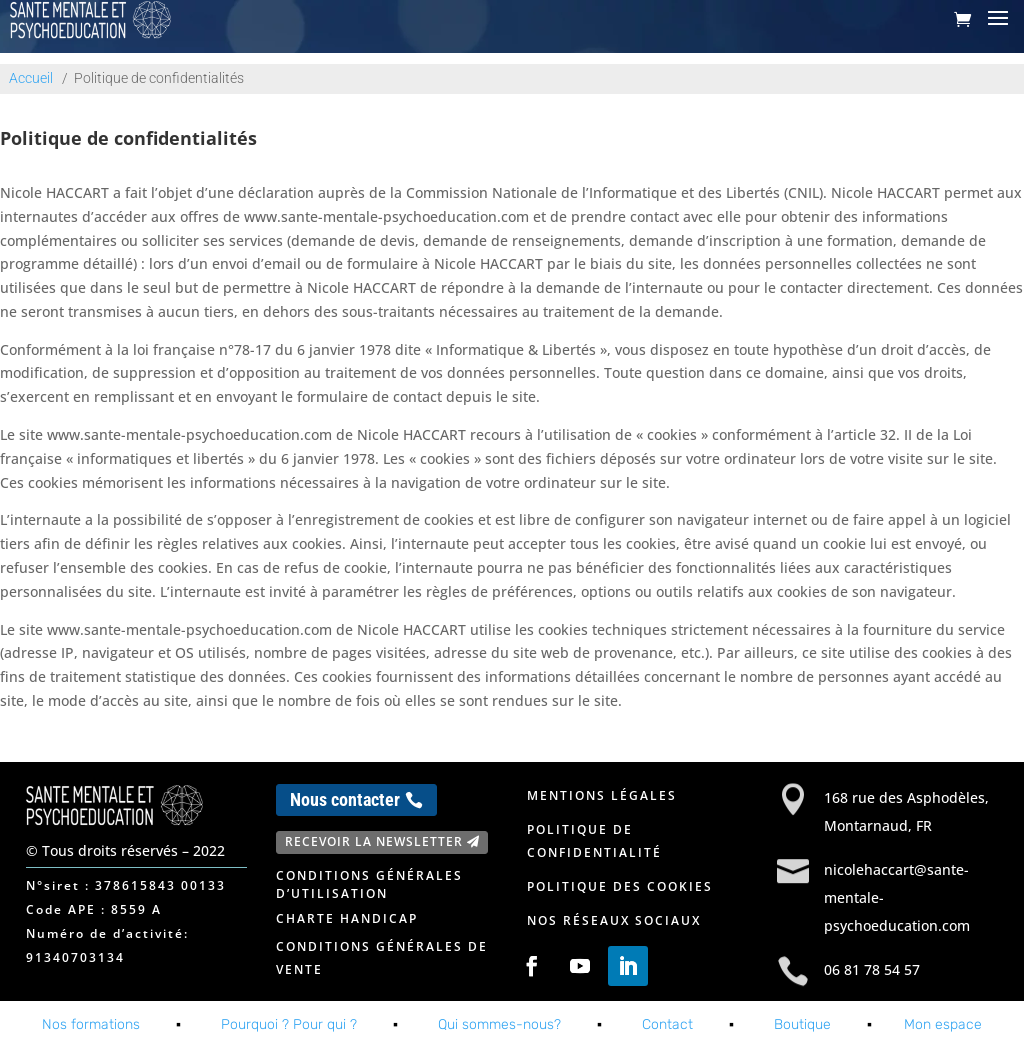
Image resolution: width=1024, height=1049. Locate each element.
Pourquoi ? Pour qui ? (289, 1024)
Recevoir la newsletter (374, 841)
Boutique (802, 1024)
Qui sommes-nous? (499, 1024)
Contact (667, 1024)
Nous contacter (345, 799)
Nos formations (91, 1024)
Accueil (31, 78)
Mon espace (943, 1024)
